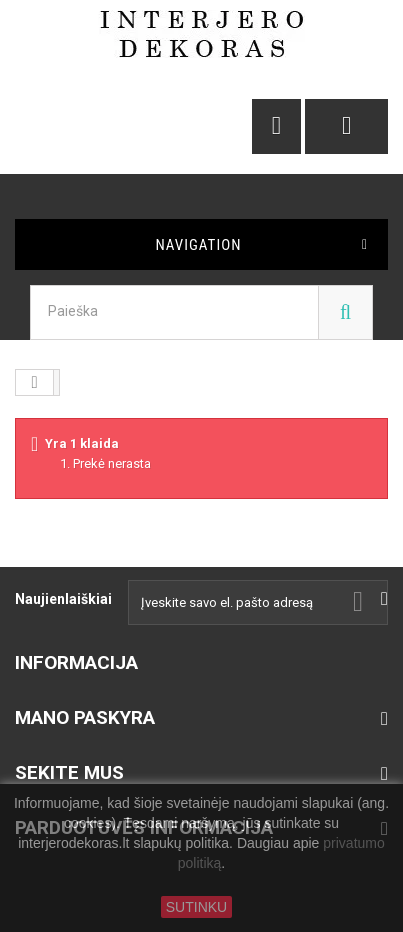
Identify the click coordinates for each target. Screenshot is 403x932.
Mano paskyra (85, 717)
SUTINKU (196, 907)
